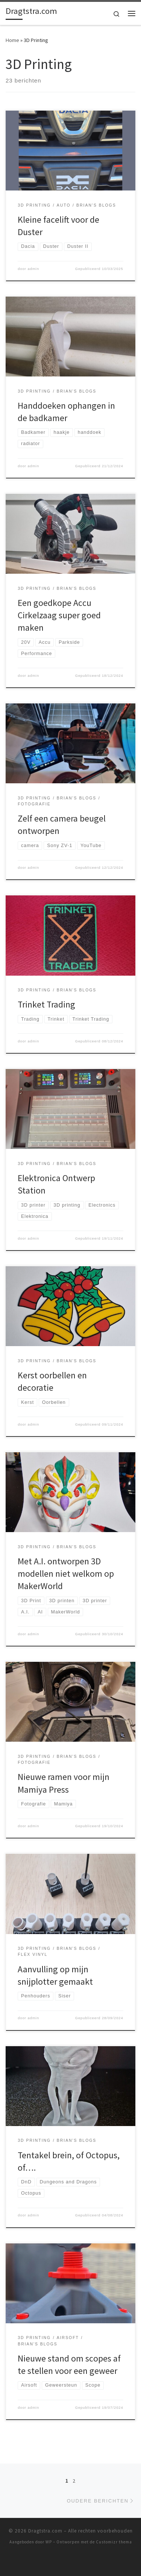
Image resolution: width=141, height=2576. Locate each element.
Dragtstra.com (45, 2531)
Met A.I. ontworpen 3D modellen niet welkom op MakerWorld (66, 1574)
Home (12, 40)
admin (33, 269)
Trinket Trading (46, 1004)
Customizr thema (114, 2542)
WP (48, 2542)
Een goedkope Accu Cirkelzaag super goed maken (59, 615)
